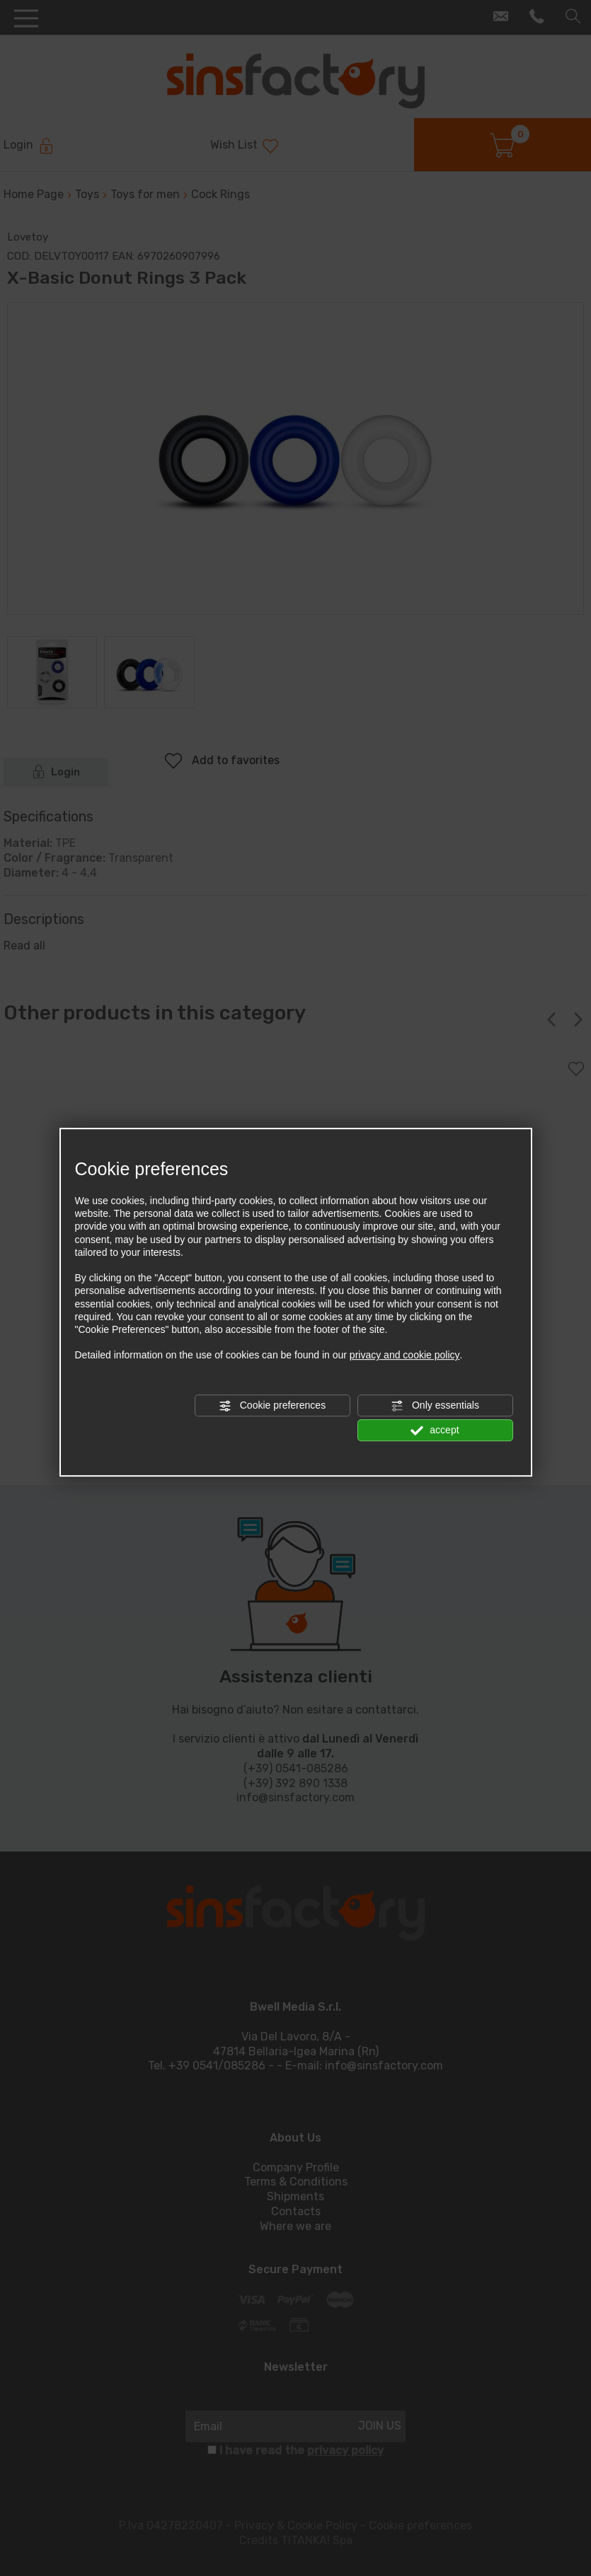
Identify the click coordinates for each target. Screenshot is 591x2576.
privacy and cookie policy (405, 1355)
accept (435, 1430)
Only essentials (435, 1405)
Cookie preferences (272, 1405)
